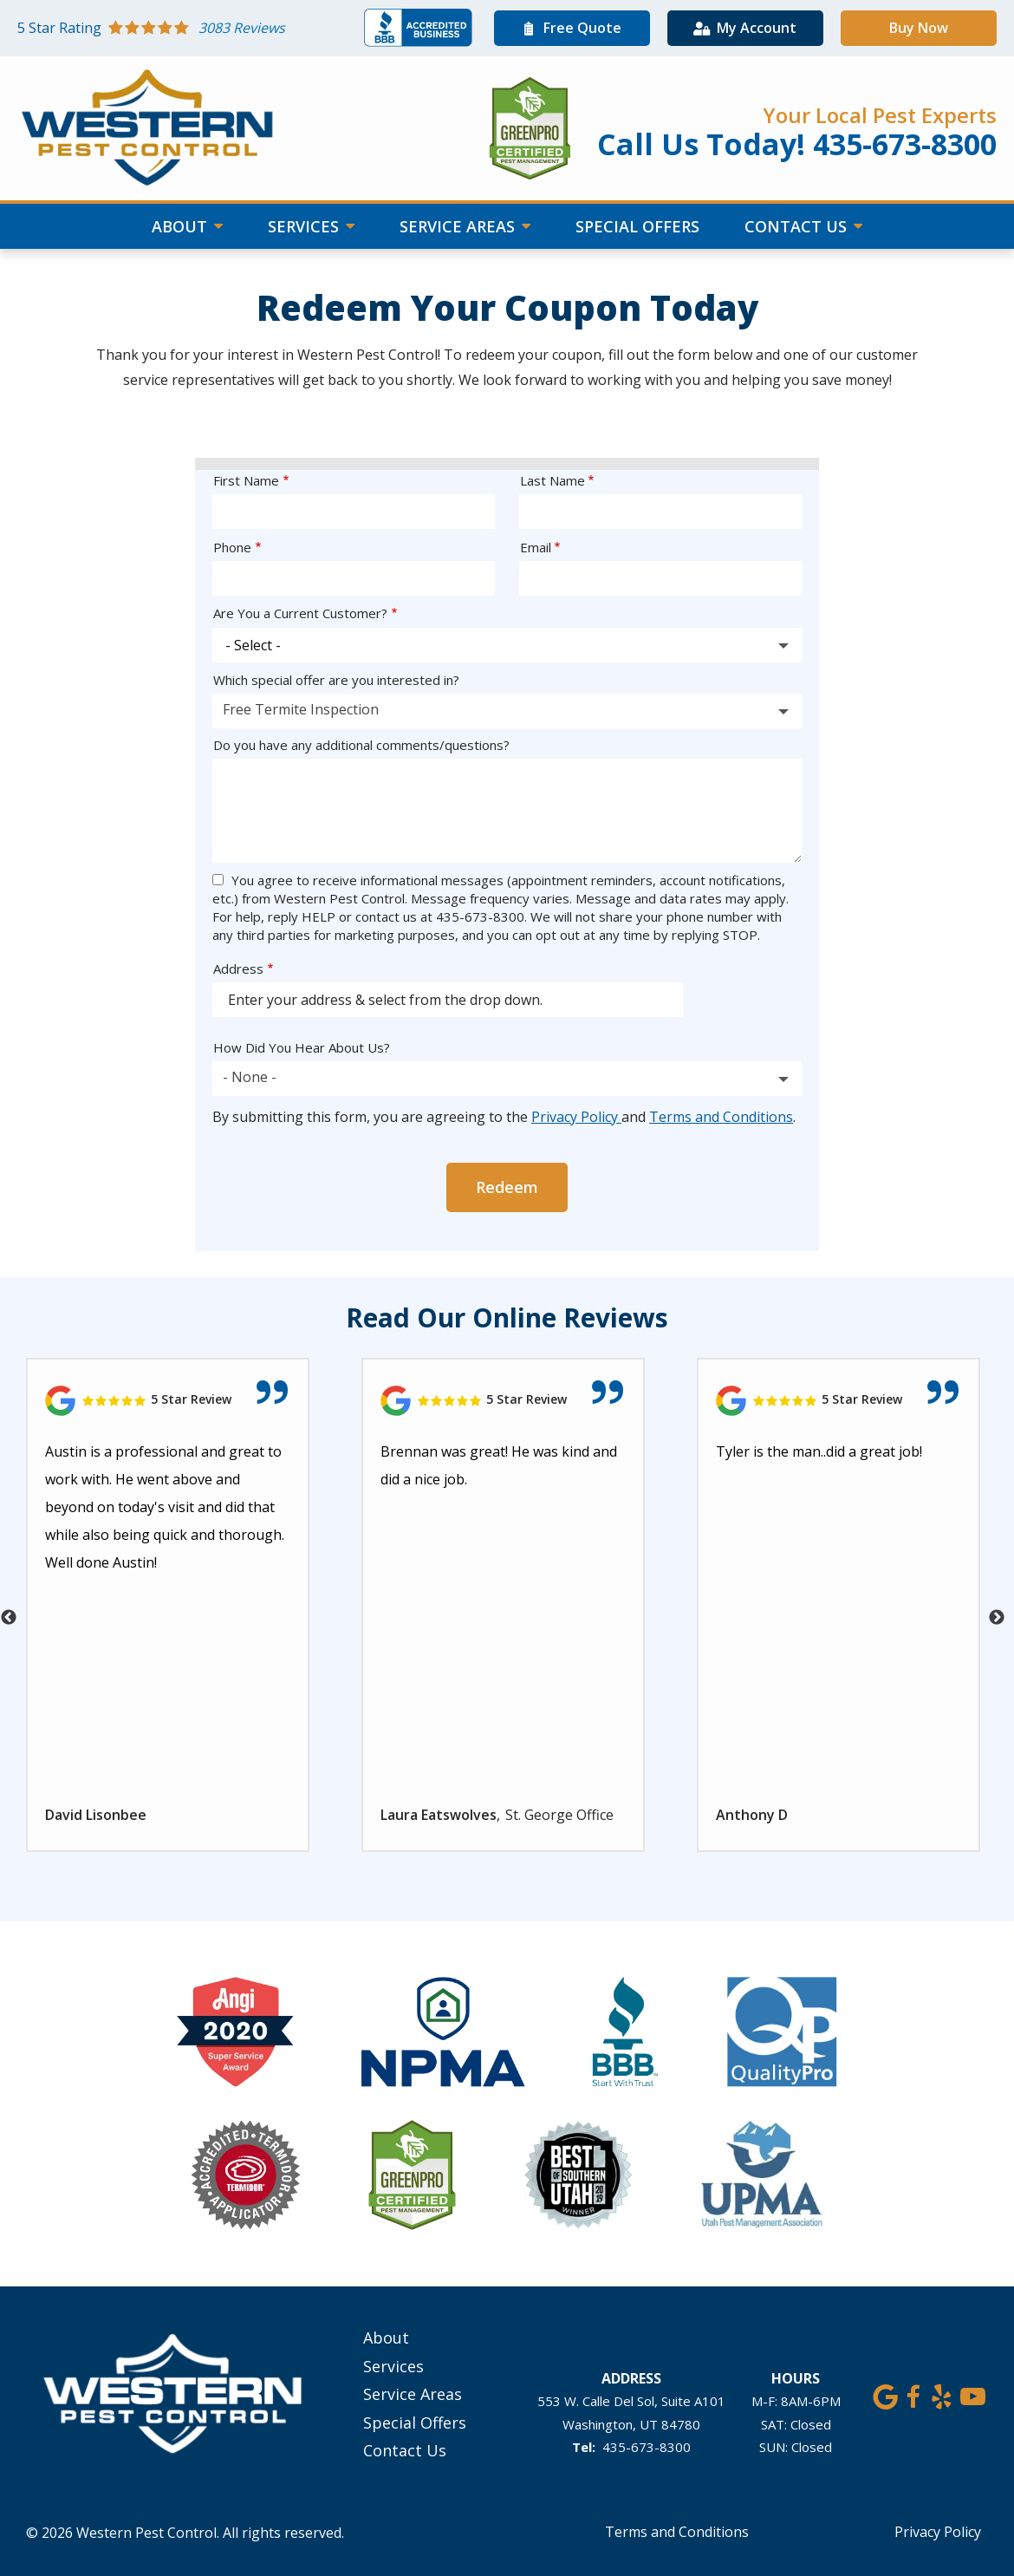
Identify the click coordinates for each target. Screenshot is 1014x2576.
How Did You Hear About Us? (301, 1047)
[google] (885, 2394)
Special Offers (637, 226)
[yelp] (941, 2394)
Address (238, 968)
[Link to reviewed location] (167, 1401)
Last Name (552, 480)
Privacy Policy (576, 1116)
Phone (232, 547)
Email (535, 547)
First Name (246, 480)
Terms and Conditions (721, 1116)
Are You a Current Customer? (300, 613)
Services (305, 226)
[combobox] (507, 711)
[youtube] (972, 2394)
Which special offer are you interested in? (336, 679)
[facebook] (912, 2394)
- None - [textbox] (249, 1076)
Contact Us (797, 226)
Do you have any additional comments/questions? (361, 744)
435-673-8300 (646, 2446)
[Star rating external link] (190, 27)
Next (996, 1618)
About (181, 226)
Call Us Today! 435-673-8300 (797, 144)
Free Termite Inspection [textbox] (301, 709)
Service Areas (459, 226)
